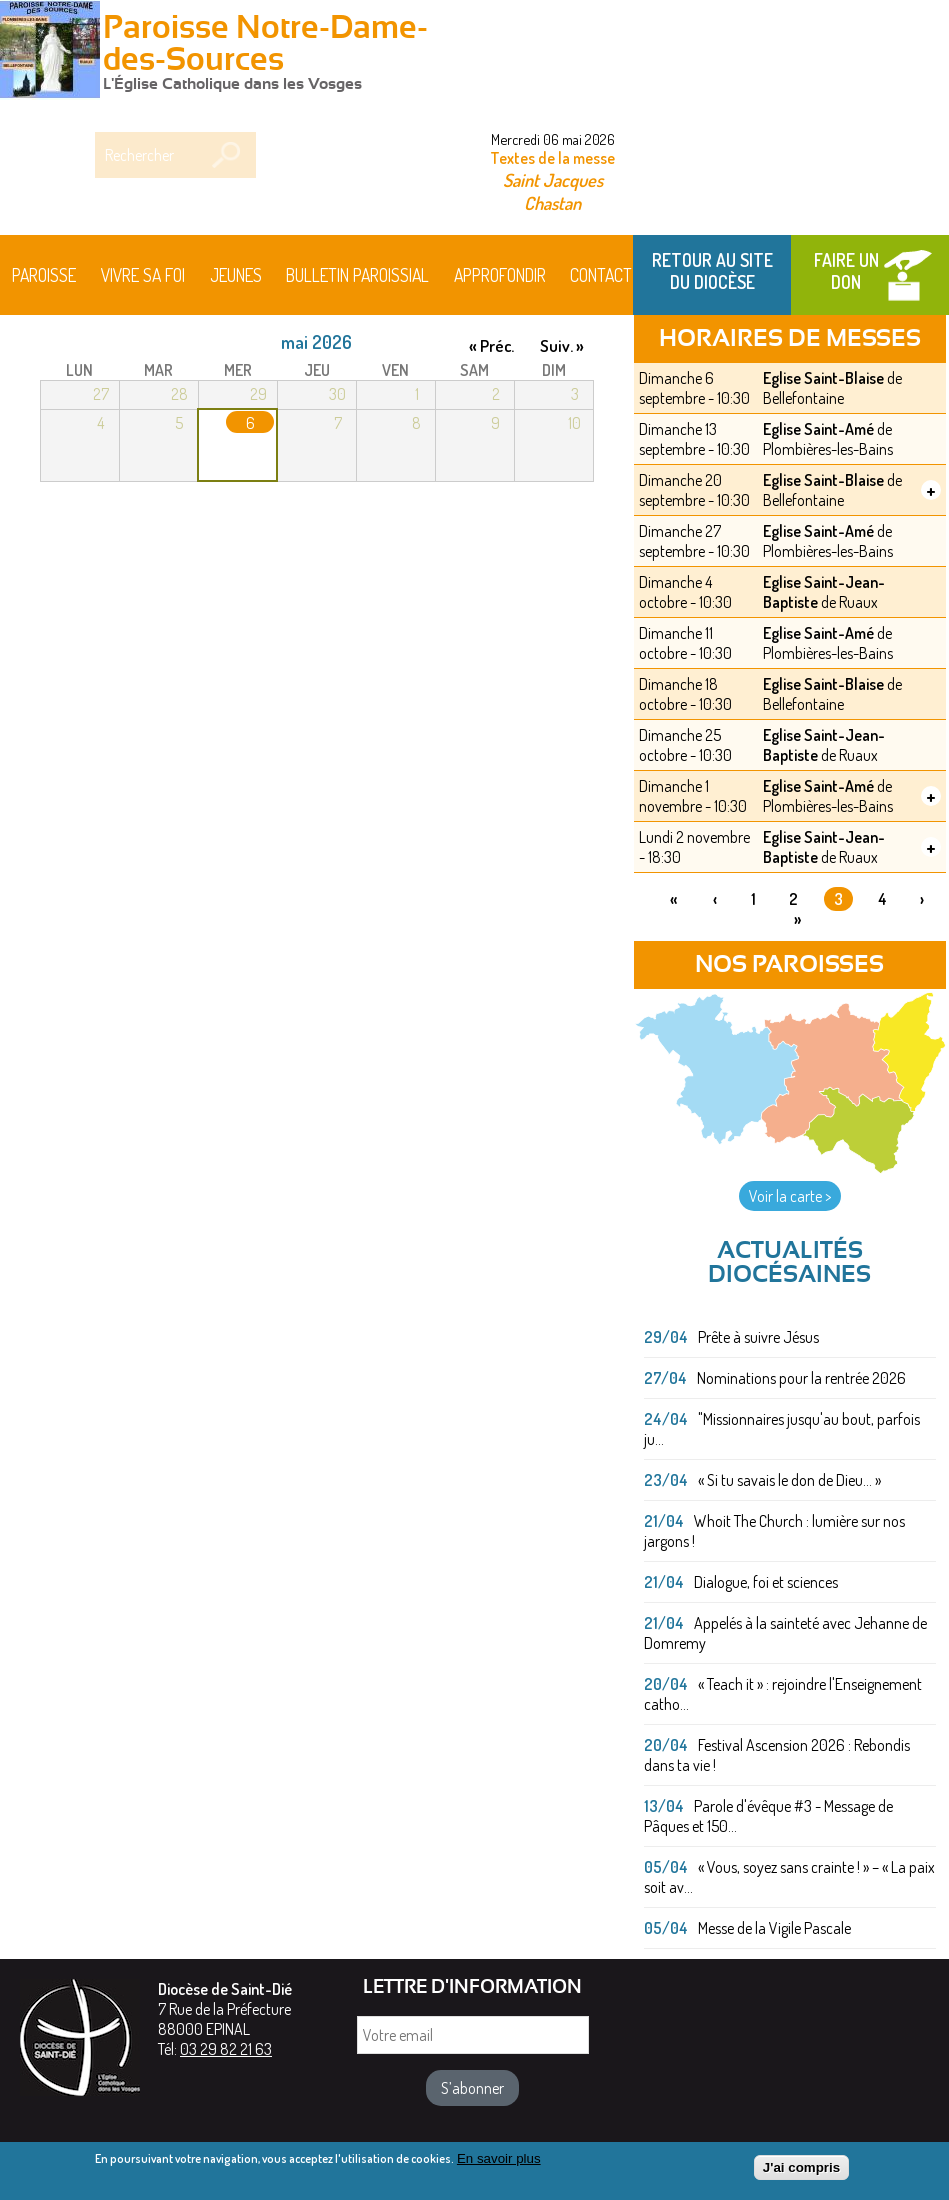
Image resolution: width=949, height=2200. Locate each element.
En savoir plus (499, 2162)
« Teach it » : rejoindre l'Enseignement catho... (783, 1694)
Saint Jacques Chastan (553, 191)
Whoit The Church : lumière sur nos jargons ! (774, 1531)
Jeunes (236, 275)
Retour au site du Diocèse (712, 271)
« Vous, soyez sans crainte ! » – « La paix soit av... (789, 1877)
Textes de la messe (552, 158)
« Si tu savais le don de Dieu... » (789, 1480)
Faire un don (846, 271)
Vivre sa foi (143, 275)
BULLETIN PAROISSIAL (357, 275)
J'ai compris (801, 2171)
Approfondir (500, 275)
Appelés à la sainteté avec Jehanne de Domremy (785, 1633)
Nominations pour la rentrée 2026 (801, 1378)
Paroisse (44, 275)
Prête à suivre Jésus (758, 1337)
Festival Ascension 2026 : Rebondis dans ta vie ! (777, 1755)
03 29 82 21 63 (226, 2049)
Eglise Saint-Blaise (823, 378)
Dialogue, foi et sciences (766, 1582)
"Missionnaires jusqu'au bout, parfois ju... (782, 1429)
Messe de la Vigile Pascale (774, 1928)
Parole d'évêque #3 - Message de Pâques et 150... (768, 1816)
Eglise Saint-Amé (818, 429)
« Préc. (491, 345)
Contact (601, 275)
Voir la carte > (790, 1196)
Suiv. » (562, 345)
